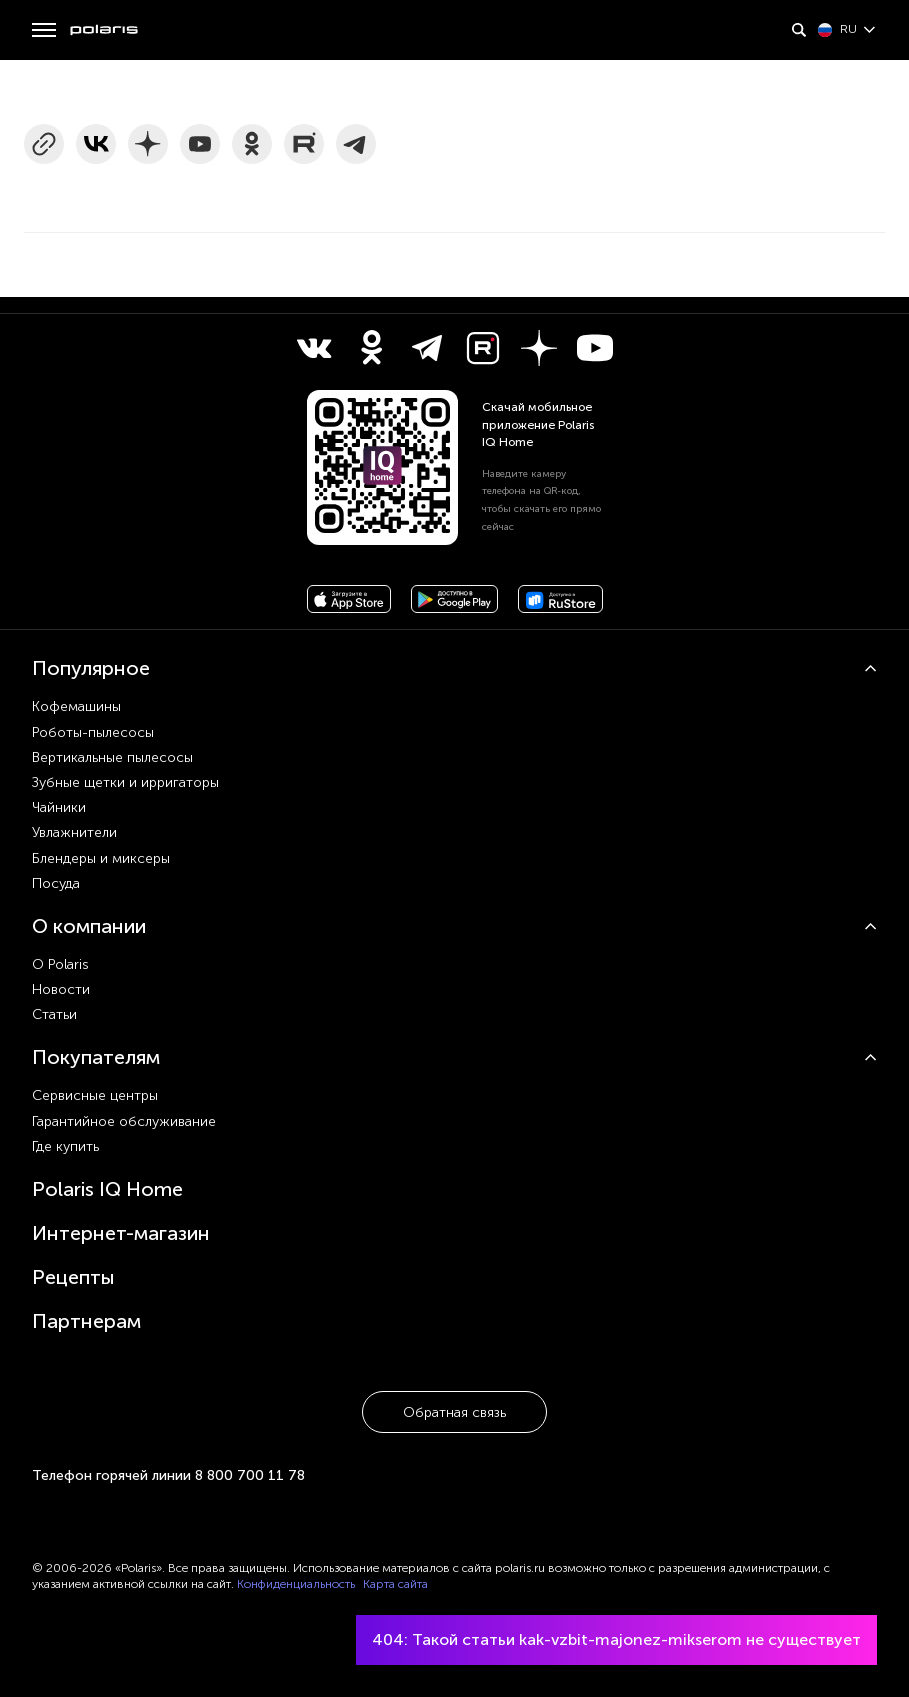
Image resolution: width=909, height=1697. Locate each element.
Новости (61, 989)
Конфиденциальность (296, 1584)
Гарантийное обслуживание (124, 1121)
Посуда (56, 883)
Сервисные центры (95, 1095)
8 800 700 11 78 (250, 1475)
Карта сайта (395, 1584)
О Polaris (60, 964)
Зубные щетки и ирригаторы (125, 782)
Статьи (54, 1014)
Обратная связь (454, 1412)
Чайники (59, 807)
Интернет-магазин (121, 1233)
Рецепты (73, 1277)
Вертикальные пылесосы (112, 757)
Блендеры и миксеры (101, 858)
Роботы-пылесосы (93, 732)
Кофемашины (76, 706)
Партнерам (86, 1321)
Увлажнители (74, 832)
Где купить (65, 1146)
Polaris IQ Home (107, 1189)
